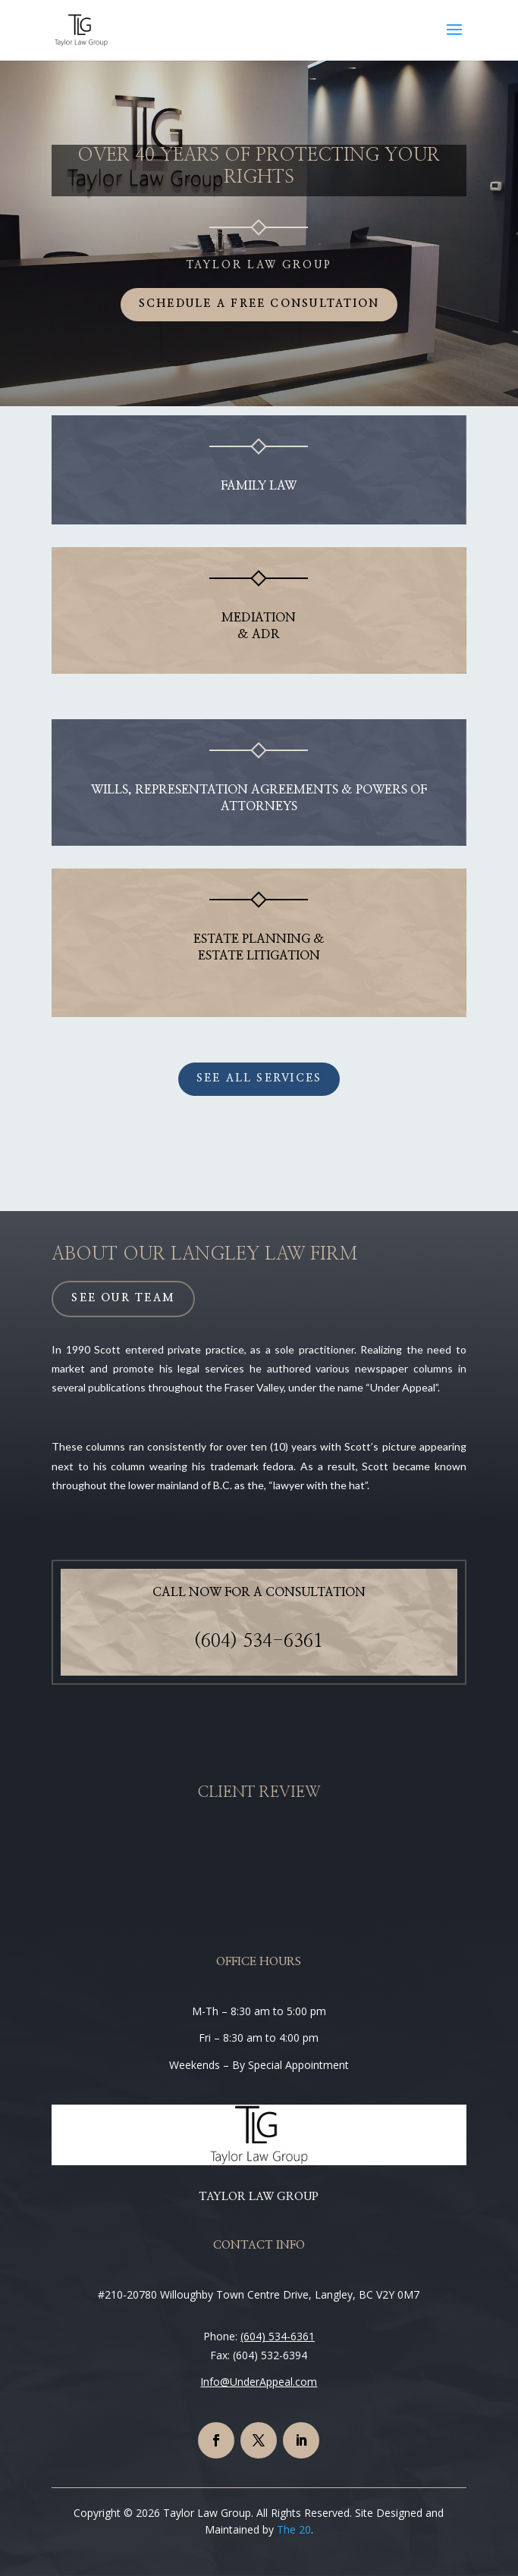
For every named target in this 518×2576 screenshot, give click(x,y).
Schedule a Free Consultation (259, 304)
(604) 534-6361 (258, 1641)
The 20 (294, 2529)
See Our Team (123, 1298)
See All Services (259, 1078)
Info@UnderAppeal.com (258, 2381)
